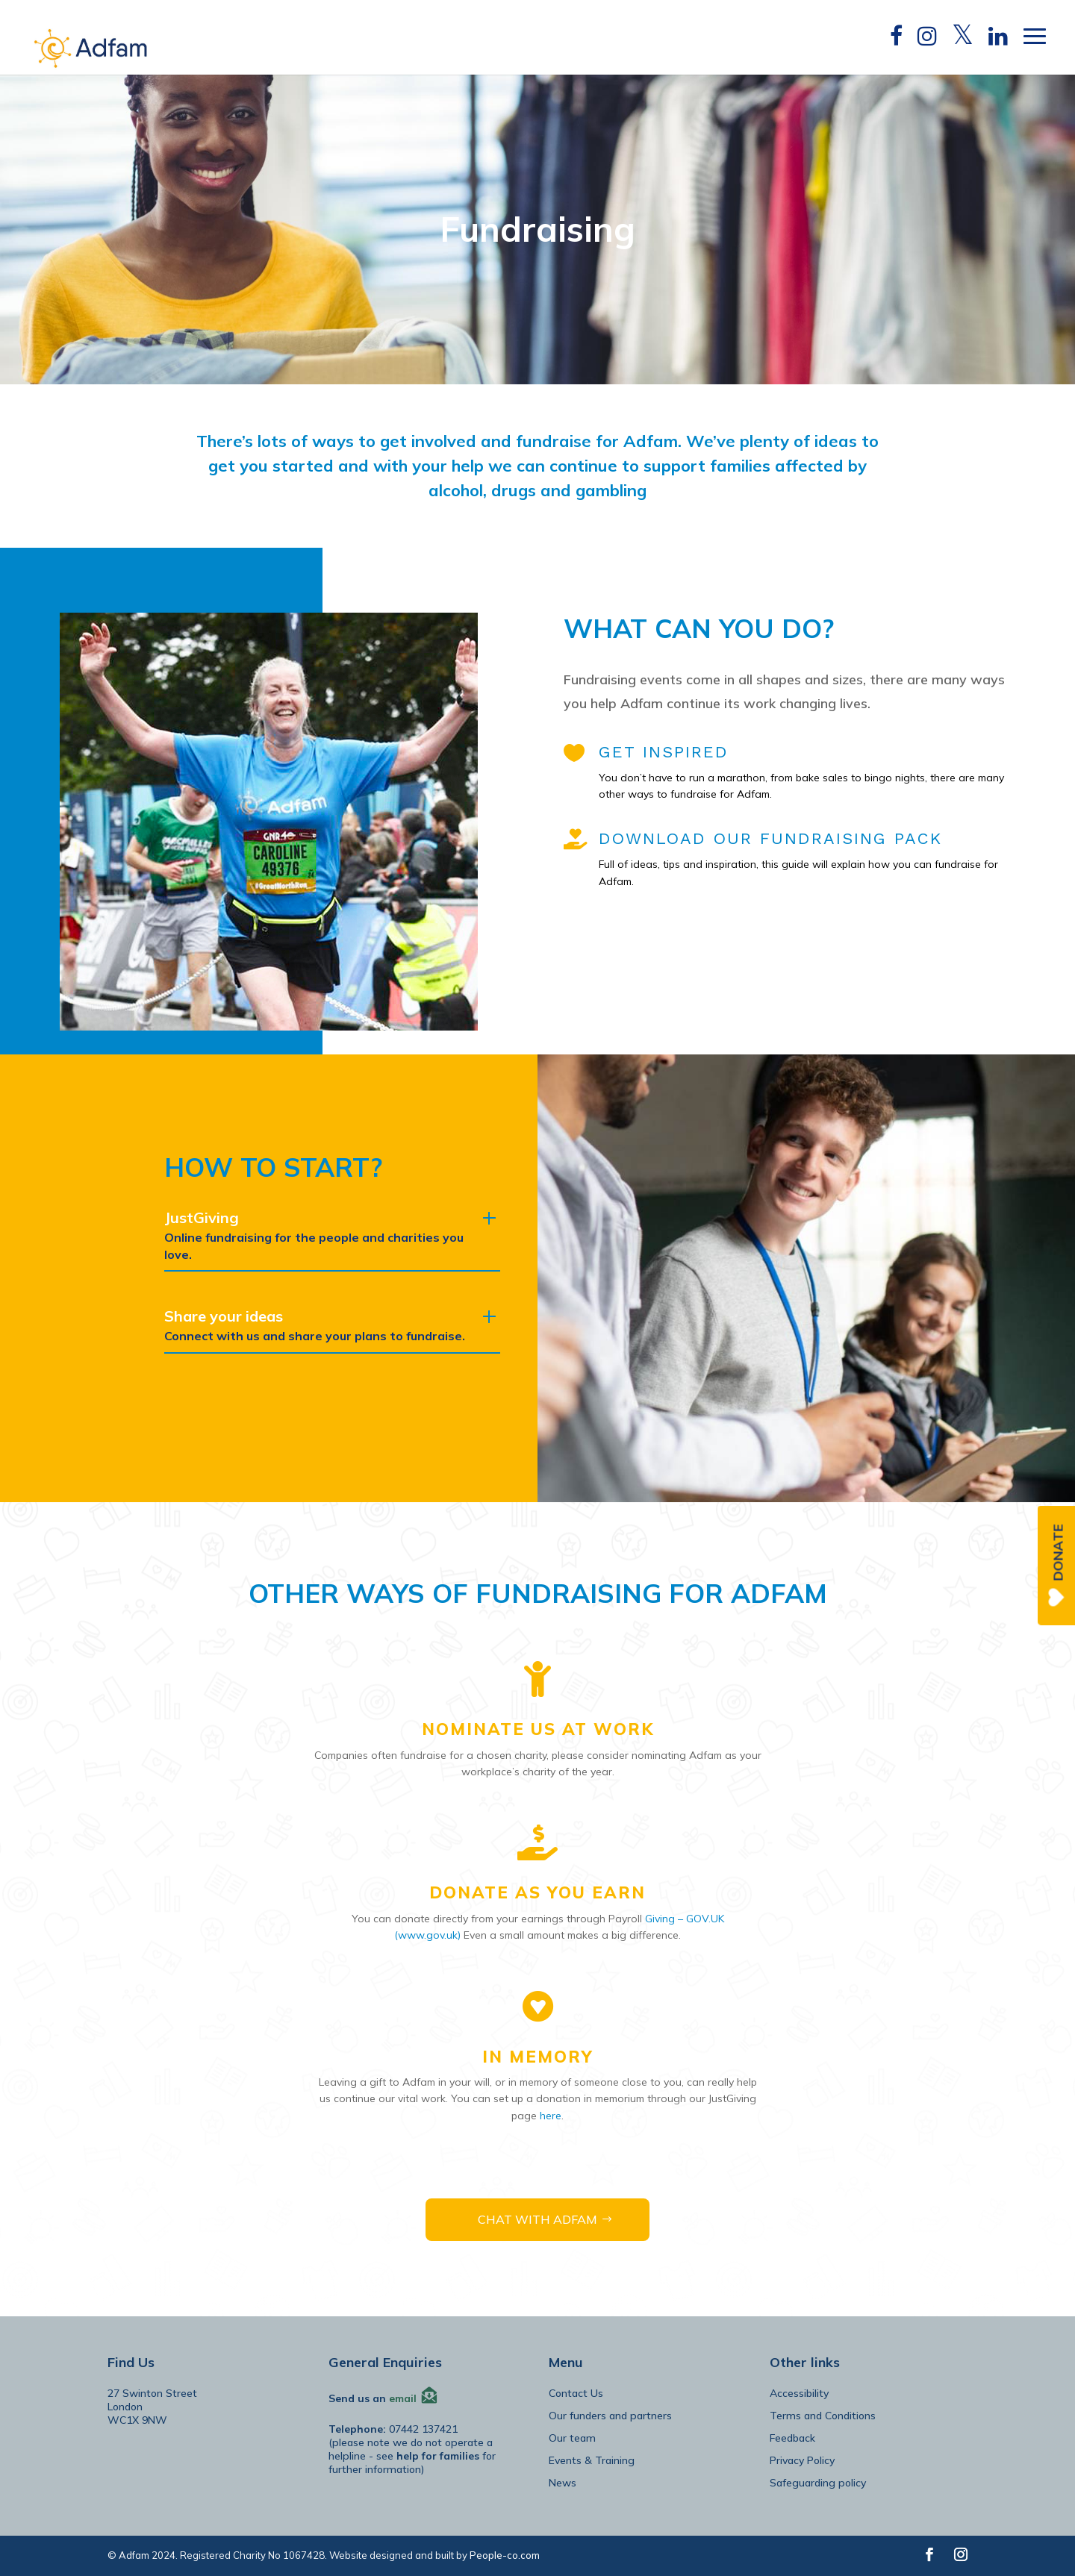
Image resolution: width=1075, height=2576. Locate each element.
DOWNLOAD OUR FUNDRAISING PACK (770, 838)
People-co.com (505, 2555)
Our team (572, 2438)
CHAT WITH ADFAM (537, 2219)
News (562, 2482)
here (550, 2115)
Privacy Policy (802, 2460)
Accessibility (799, 2393)
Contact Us (576, 2393)
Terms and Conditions (823, 2415)
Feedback (792, 2438)
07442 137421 (423, 2429)
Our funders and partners (610, 2415)
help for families (437, 2456)
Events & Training (592, 2460)
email (403, 2398)
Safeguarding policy (818, 2482)
